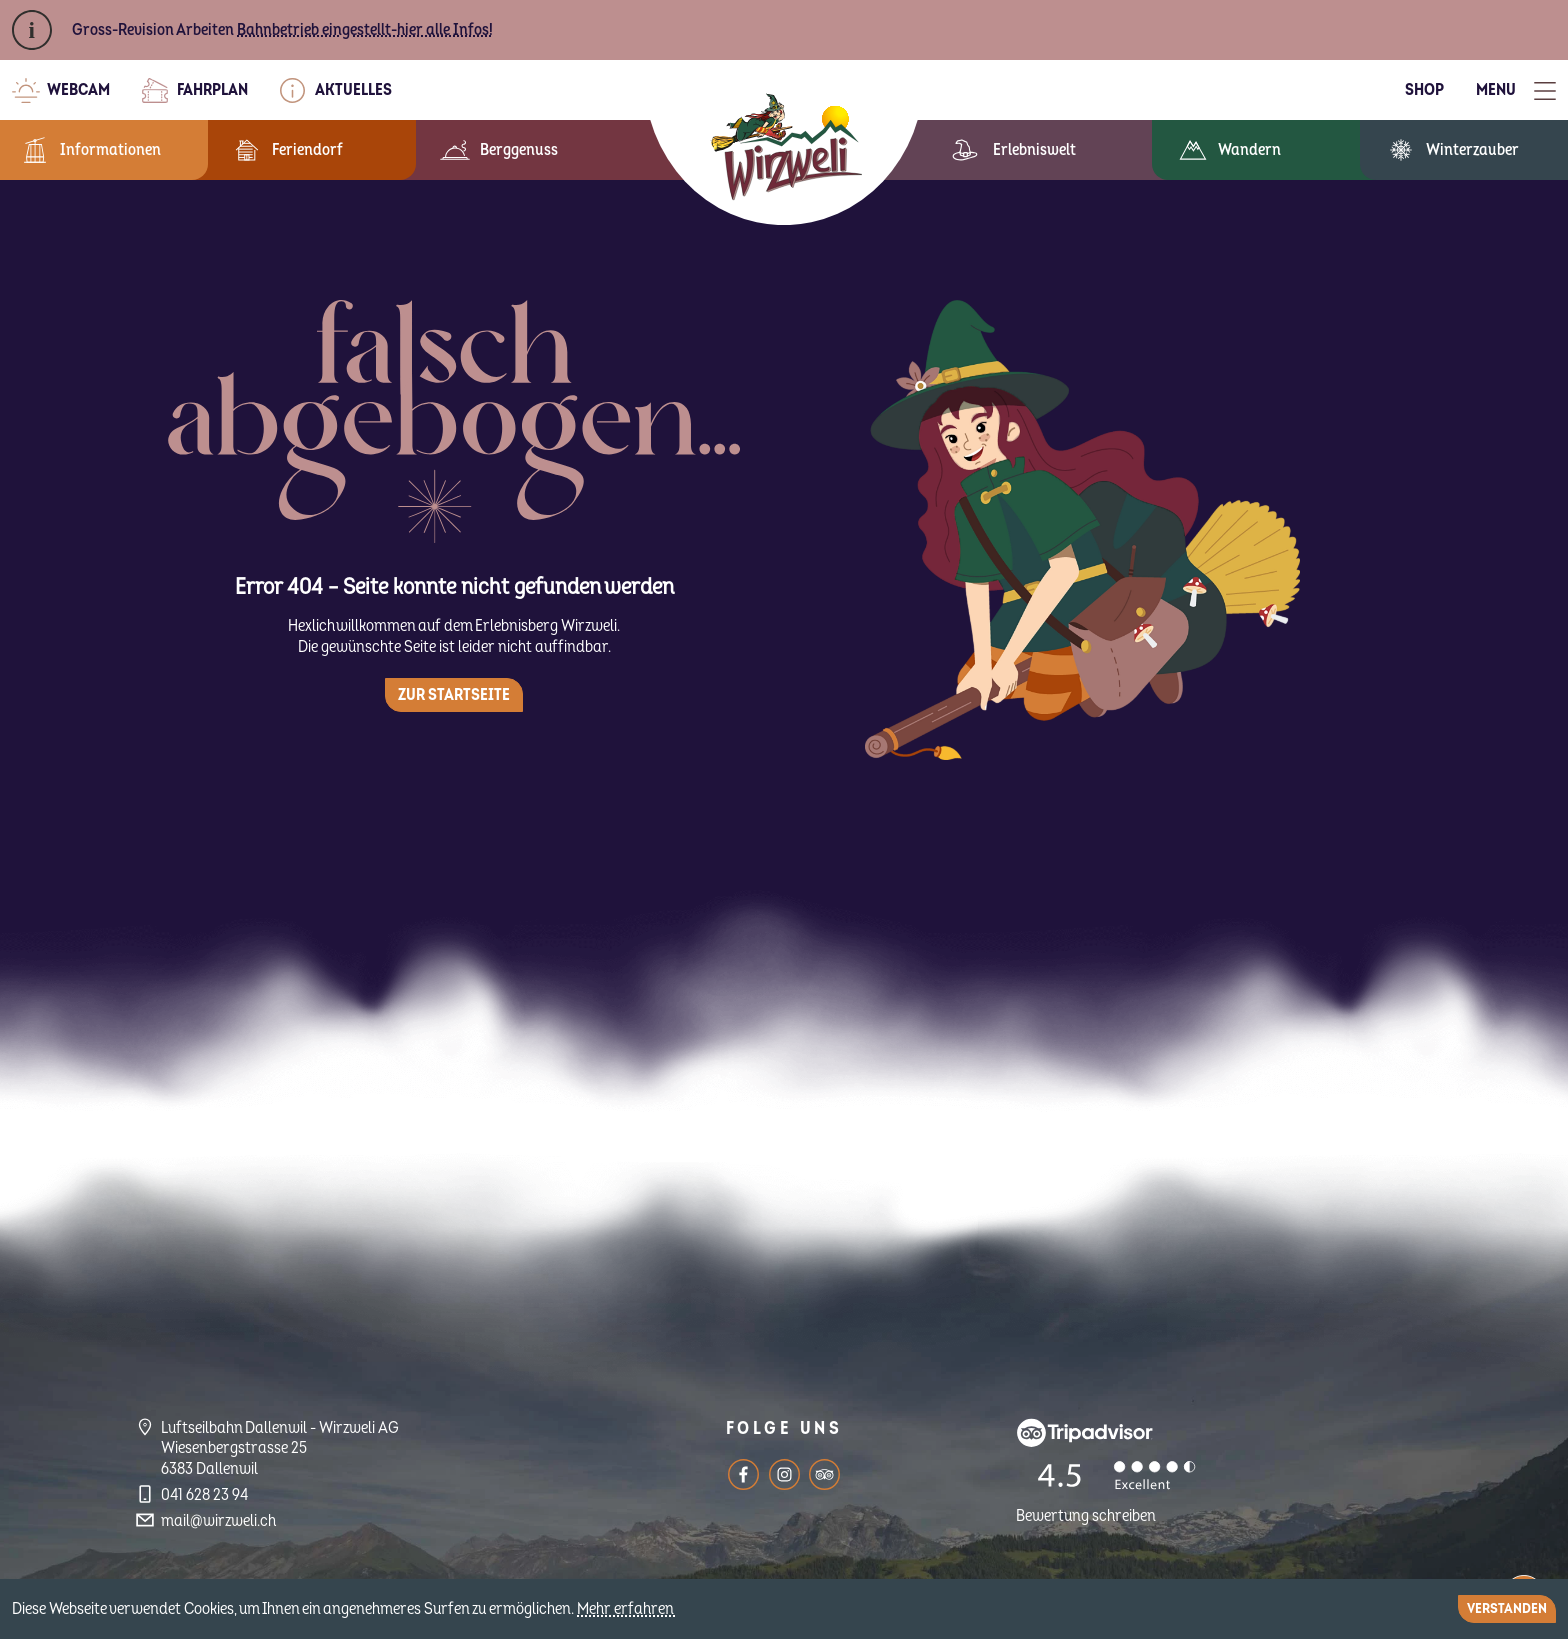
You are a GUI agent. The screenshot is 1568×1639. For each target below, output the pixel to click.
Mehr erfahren (627, 1609)
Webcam (78, 90)
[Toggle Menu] (1516, 90)
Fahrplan (212, 90)
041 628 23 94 (204, 1495)
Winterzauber (1472, 150)
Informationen (110, 150)
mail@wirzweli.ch (218, 1521)
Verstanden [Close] (1507, 1608)
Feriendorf (307, 150)
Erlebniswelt (1034, 150)
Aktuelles (353, 90)
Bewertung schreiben (1086, 1516)
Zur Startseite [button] (454, 695)
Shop (1424, 90)
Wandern (1249, 150)
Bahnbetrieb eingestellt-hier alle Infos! (365, 30)
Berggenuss (519, 150)
